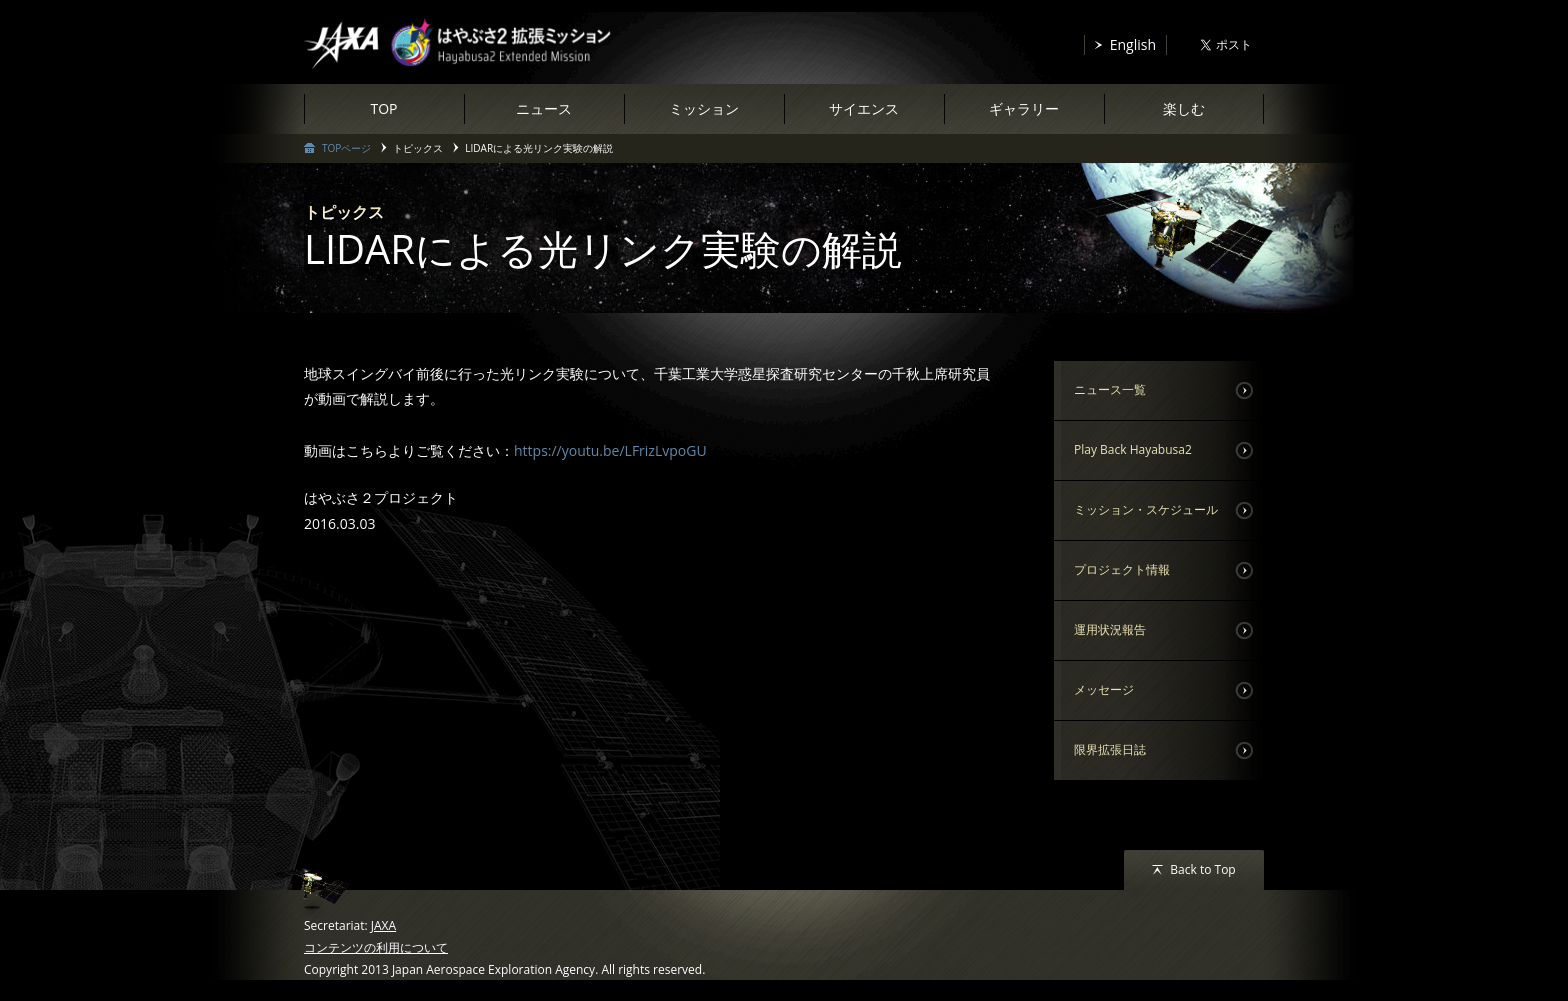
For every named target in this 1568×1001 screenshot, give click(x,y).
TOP (383, 108)
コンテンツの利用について (376, 947)
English (1133, 44)
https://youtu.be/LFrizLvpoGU (610, 450)
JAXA (383, 925)
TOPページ (346, 148)
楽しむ (1184, 108)
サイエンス (864, 108)
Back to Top (1202, 869)
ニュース (544, 108)
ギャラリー (1024, 108)
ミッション (704, 108)
